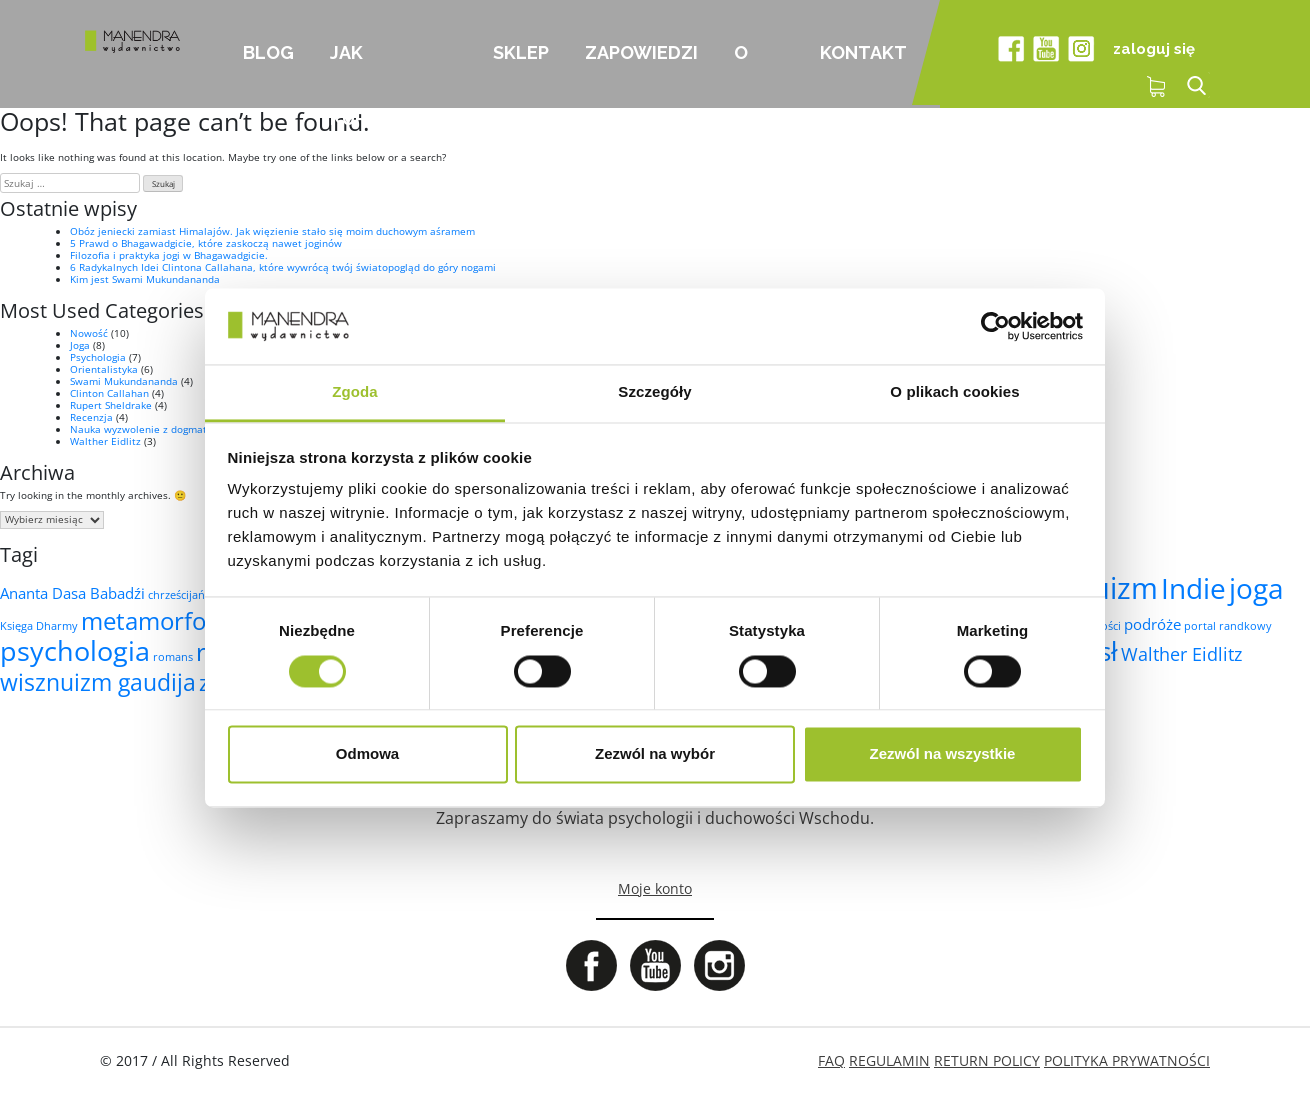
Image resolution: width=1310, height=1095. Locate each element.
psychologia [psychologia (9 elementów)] (75, 650)
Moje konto (655, 888)
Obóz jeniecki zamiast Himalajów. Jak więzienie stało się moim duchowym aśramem (272, 231)
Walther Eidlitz (105, 441)
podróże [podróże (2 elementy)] (1152, 624)
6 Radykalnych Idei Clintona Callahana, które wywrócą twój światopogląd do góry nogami (283, 267)
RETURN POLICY (987, 1060)
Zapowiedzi (641, 52)
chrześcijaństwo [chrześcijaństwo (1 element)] (189, 595)
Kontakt (863, 52)
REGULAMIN (889, 1060)
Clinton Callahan (109, 393)
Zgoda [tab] (355, 392)
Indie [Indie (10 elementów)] (1193, 588)
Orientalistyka (104, 369)
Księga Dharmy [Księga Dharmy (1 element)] (39, 626)
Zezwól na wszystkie (943, 754)
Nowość (89, 333)
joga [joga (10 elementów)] (1256, 588)
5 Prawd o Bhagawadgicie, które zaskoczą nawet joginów (206, 243)
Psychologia (98, 357)
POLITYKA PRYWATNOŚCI (1127, 1060)
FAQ (831, 1060)
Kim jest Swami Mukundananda (145, 279)
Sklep (521, 52)
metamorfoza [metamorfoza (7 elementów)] (155, 620)
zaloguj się (1154, 49)
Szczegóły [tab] (654, 392)
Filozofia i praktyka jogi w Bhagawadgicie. (169, 255)
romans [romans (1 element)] (173, 657)
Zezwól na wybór (655, 754)
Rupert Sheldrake (111, 405)
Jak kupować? (380, 75)
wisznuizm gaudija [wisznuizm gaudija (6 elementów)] (98, 682)
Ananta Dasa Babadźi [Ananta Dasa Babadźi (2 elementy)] (72, 593)
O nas (752, 75)
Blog (268, 52)
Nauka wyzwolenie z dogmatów (145, 429)
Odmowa (367, 754)
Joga (80, 345)
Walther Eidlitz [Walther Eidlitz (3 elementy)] (1181, 654)
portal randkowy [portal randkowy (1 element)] (1228, 626)
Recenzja (91, 417)
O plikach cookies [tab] (954, 392)
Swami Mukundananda (124, 381)
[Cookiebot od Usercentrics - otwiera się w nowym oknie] (995, 326)
